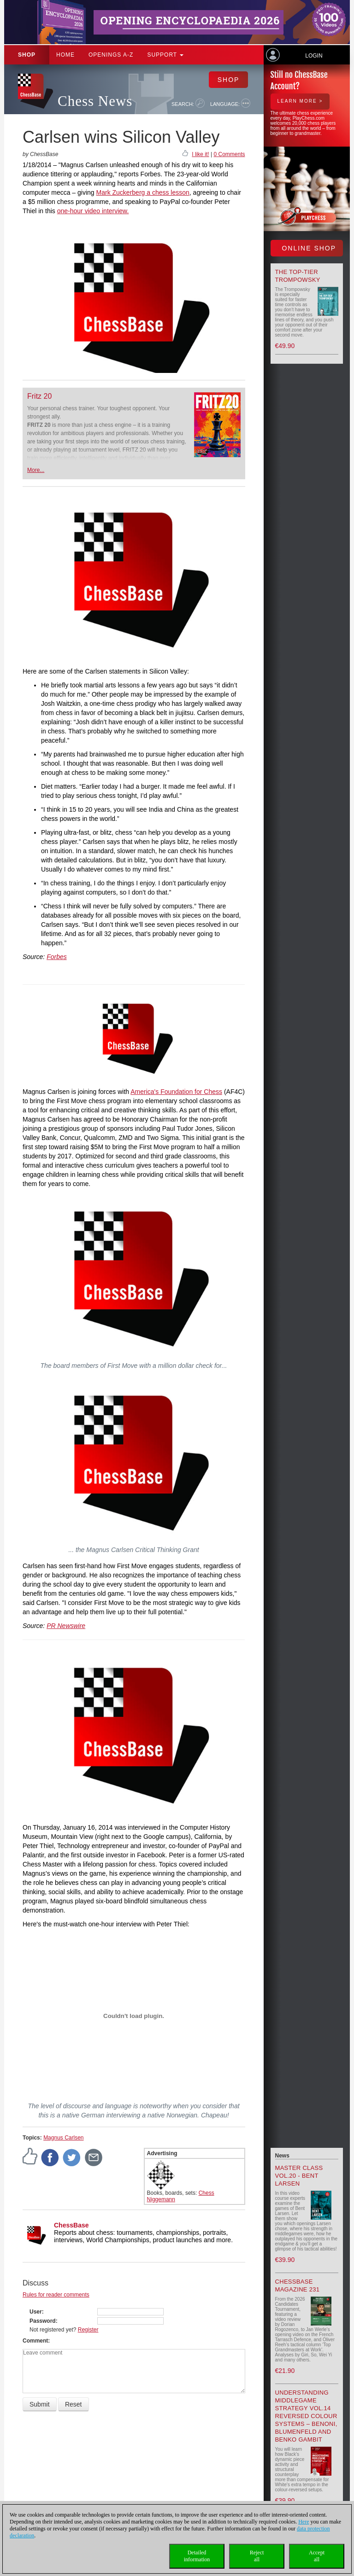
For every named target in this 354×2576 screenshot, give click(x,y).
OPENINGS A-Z (110, 55)
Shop (26, 55)
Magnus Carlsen (63, 2137)
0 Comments (229, 154)
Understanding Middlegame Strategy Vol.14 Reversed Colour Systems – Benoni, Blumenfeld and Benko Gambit (306, 2416)
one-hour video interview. (93, 211)
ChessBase (71, 2225)
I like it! (200, 154)
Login (313, 55)
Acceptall (316, 2556)
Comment (35, 2341)
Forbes (57, 956)
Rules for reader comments (56, 2294)
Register (88, 2329)
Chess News (95, 101)
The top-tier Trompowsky (297, 275)
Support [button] (165, 55)
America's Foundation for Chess (176, 1091)
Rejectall (257, 2556)
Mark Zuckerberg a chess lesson (142, 192)
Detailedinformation (197, 2556)
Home (65, 55)
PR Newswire (66, 1625)
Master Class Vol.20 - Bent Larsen (299, 2175)
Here (303, 2521)
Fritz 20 (39, 396)
